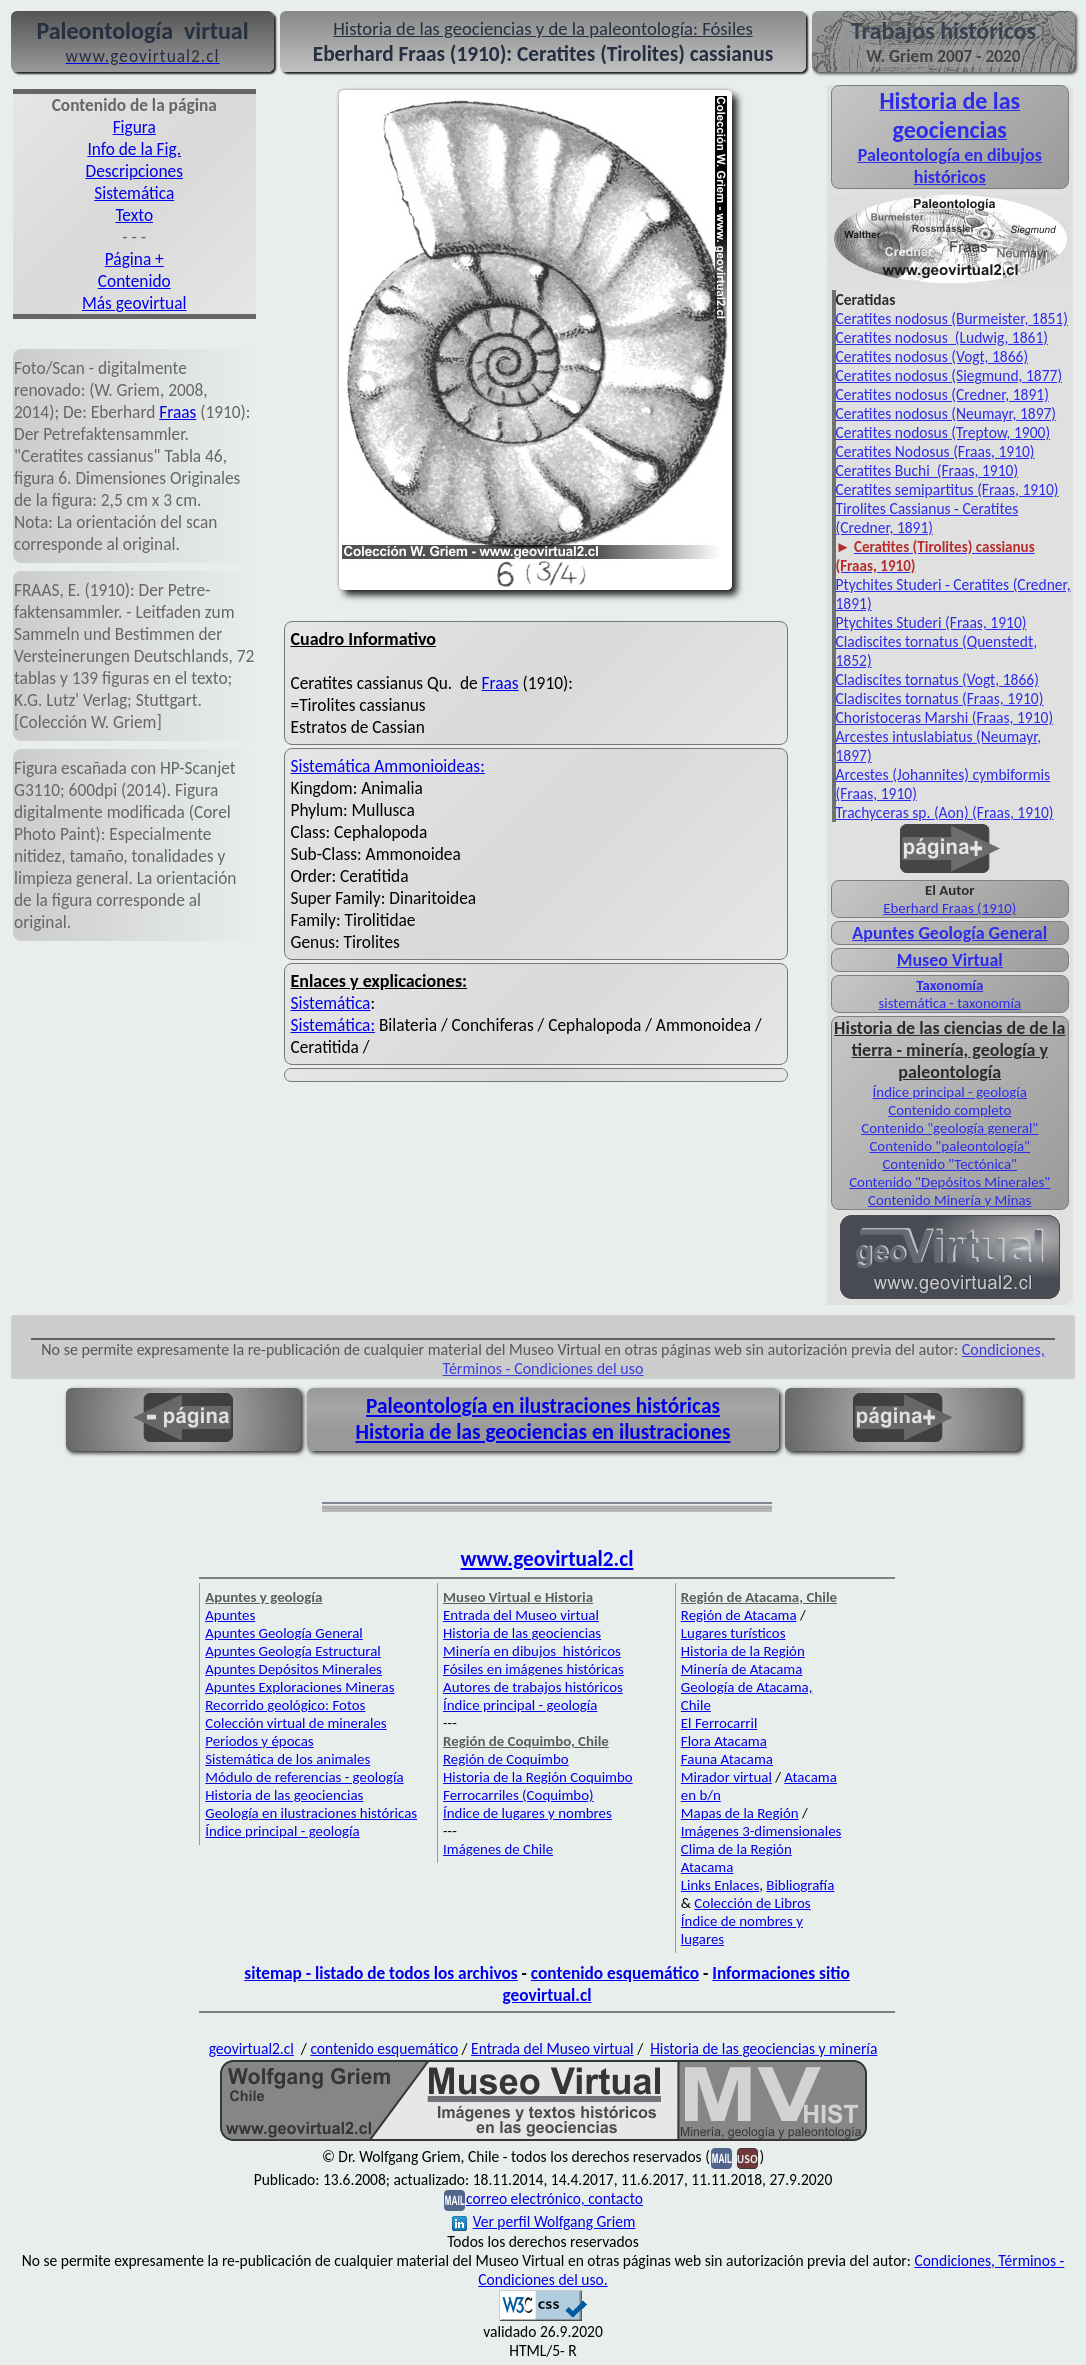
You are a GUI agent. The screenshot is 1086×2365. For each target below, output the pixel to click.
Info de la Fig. (134, 149)
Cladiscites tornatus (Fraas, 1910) (940, 698)
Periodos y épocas (259, 1741)
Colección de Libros (752, 1903)
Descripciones (134, 171)
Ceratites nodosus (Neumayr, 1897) (946, 413)
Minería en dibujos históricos (532, 1651)
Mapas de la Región (740, 1813)
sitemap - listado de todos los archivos (380, 1973)
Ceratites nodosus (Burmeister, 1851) (952, 318)
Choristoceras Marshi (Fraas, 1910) (945, 717)
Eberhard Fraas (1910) (949, 908)
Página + (134, 259)
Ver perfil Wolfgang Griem (544, 2221)
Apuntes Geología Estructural (293, 1651)
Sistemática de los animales (287, 1759)
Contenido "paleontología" (949, 1146)
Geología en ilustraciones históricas (311, 1813)
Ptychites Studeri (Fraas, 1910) (931, 622)
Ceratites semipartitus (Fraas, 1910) (947, 489)
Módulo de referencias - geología (304, 1777)
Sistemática (134, 193)
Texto (134, 215)
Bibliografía (800, 1885)
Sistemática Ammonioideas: (388, 766)
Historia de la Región (743, 1651)
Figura (134, 127)
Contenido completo (949, 1110)
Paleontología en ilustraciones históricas (543, 1406)
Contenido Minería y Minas (949, 1200)
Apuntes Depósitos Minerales (293, 1669)
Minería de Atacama (741, 1669)
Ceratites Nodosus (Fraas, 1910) (935, 451)
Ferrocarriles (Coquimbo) (518, 1795)
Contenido (134, 281)
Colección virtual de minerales (295, 1723)
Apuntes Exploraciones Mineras (299, 1687)
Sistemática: (333, 1025)
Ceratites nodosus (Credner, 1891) (942, 394)
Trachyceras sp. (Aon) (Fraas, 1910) (945, 812)
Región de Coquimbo (506, 1759)
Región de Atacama (739, 1615)
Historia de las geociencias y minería (763, 2048)
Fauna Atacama (727, 1759)
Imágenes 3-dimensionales (761, 1831)
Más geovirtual (134, 303)
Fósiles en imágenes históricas (533, 1669)
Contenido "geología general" (949, 1128)
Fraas (177, 412)
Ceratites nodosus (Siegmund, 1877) (949, 375)
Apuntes (230, 1615)
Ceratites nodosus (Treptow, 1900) (943, 432)
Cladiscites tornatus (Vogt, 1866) (937, 679)
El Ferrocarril (719, 1723)
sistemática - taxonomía (949, 1003)
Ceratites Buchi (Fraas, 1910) (927, 470)
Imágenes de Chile (498, 1849)
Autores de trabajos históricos (533, 1687)
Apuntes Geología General (949, 933)
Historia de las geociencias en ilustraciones (543, 1432)
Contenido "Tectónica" (949, 1164)
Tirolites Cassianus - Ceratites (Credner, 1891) (927, 518)
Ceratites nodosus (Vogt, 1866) (932, 356)
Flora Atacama (724, 1741)
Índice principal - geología (950, 1092)
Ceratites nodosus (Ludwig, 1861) (942, 337)
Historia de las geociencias (284, 1795)
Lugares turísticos (733, 1633)
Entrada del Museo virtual (521, 1615)
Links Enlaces (720, 1885)
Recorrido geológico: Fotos (285, 1705)
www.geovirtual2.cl (547, 1559)
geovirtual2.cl (251, 2048)
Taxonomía (949, 985)
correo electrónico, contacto (554, 2198)
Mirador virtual (726, 1777)
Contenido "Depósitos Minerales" (949, 1182)
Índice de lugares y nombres (527, 1813)
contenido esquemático (615, 1973)
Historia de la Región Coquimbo (538, 1777)
